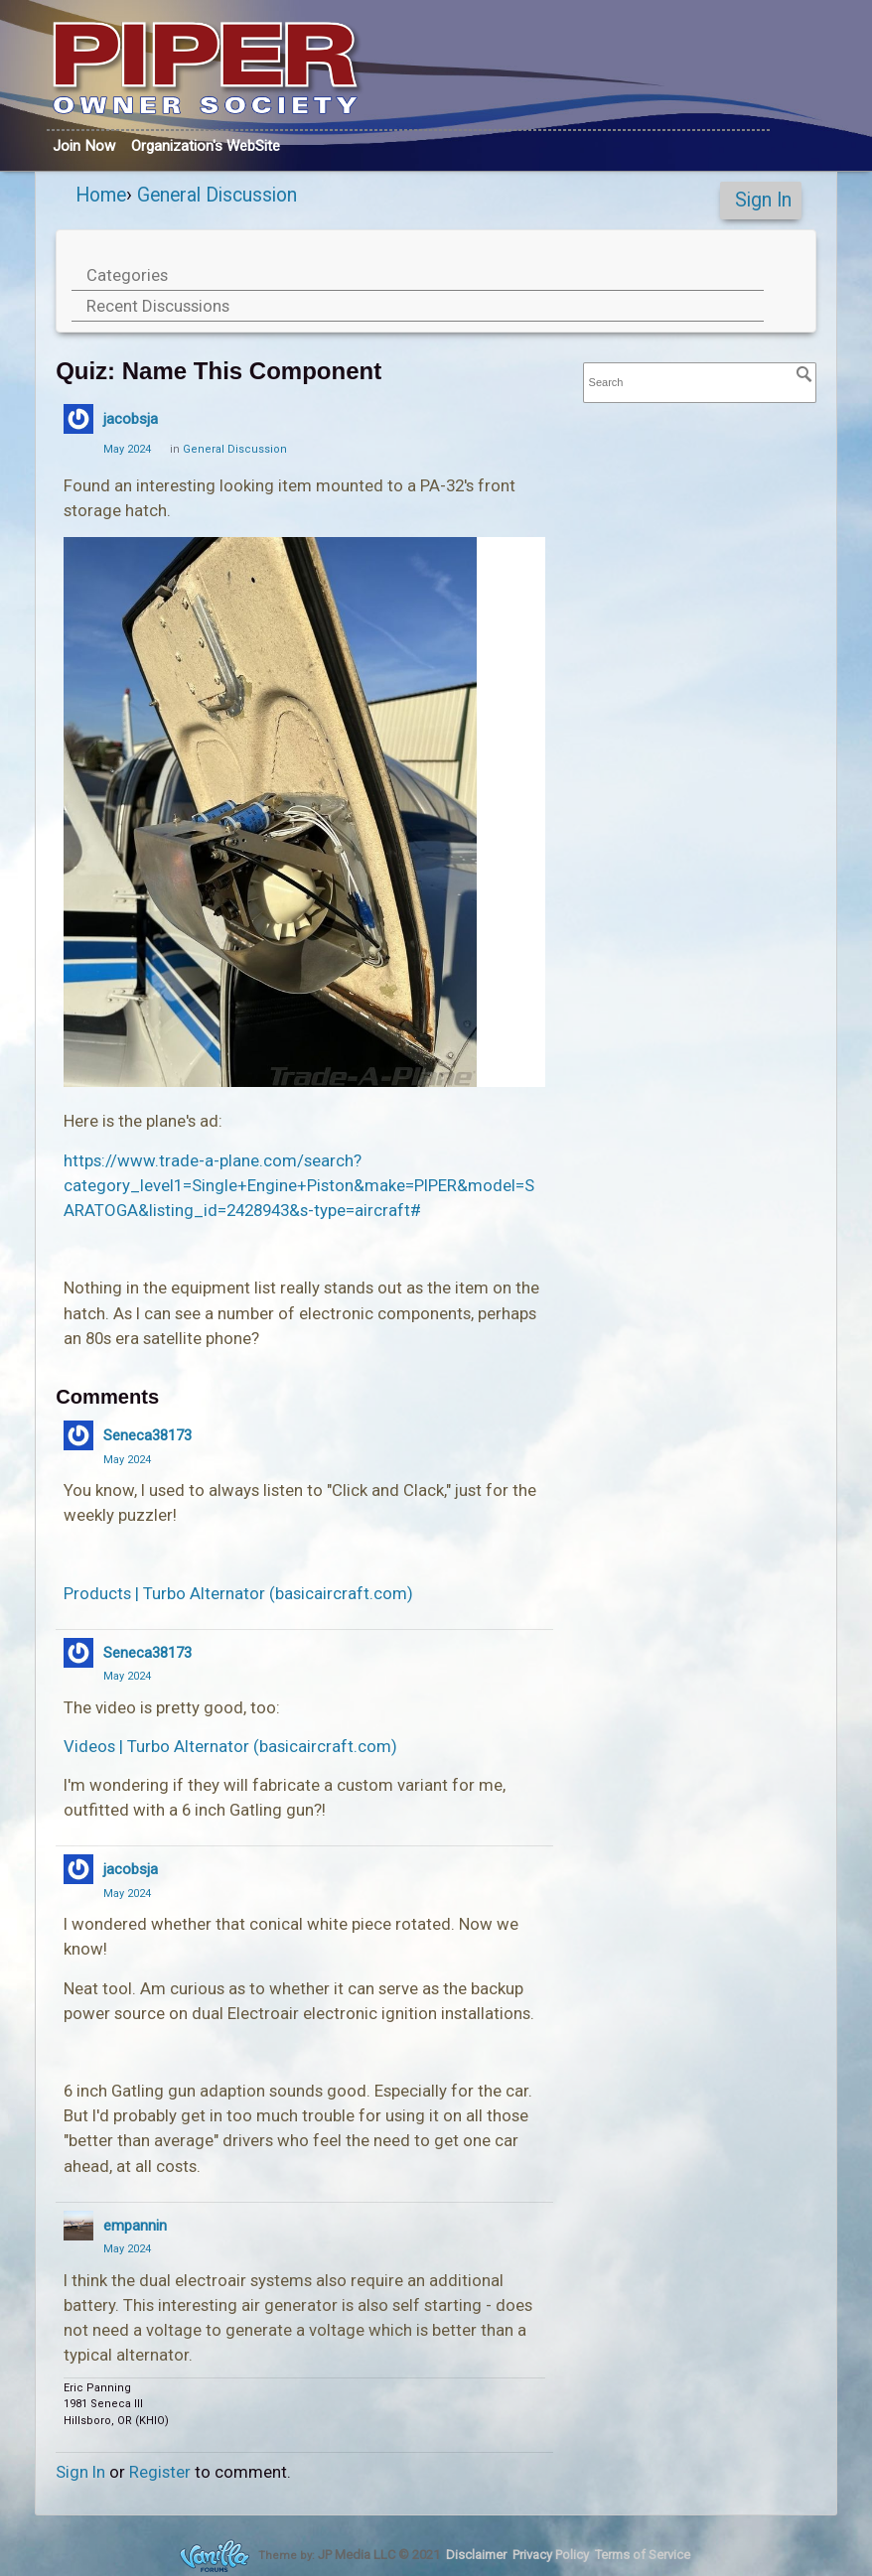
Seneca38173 (147, 1435)
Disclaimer (476, 2554)
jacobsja (130, 419)
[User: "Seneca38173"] (78, 1435)
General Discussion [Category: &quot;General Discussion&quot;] (235, 449)
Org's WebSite (205, 146)
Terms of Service (642, 2554)
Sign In (763, 200)
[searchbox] (699, 382)
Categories (127, 275)
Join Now (84, 146)
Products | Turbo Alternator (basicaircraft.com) (238, 1593)
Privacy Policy (550, 2554)
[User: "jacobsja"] (78, 419)
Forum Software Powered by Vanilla (214, 2555)
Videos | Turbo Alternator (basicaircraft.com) (230, 1746)
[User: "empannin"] (78, 2225)
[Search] (804, 374)
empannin (135, 2226)
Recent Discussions (157, 306)
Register (160, 2472)
